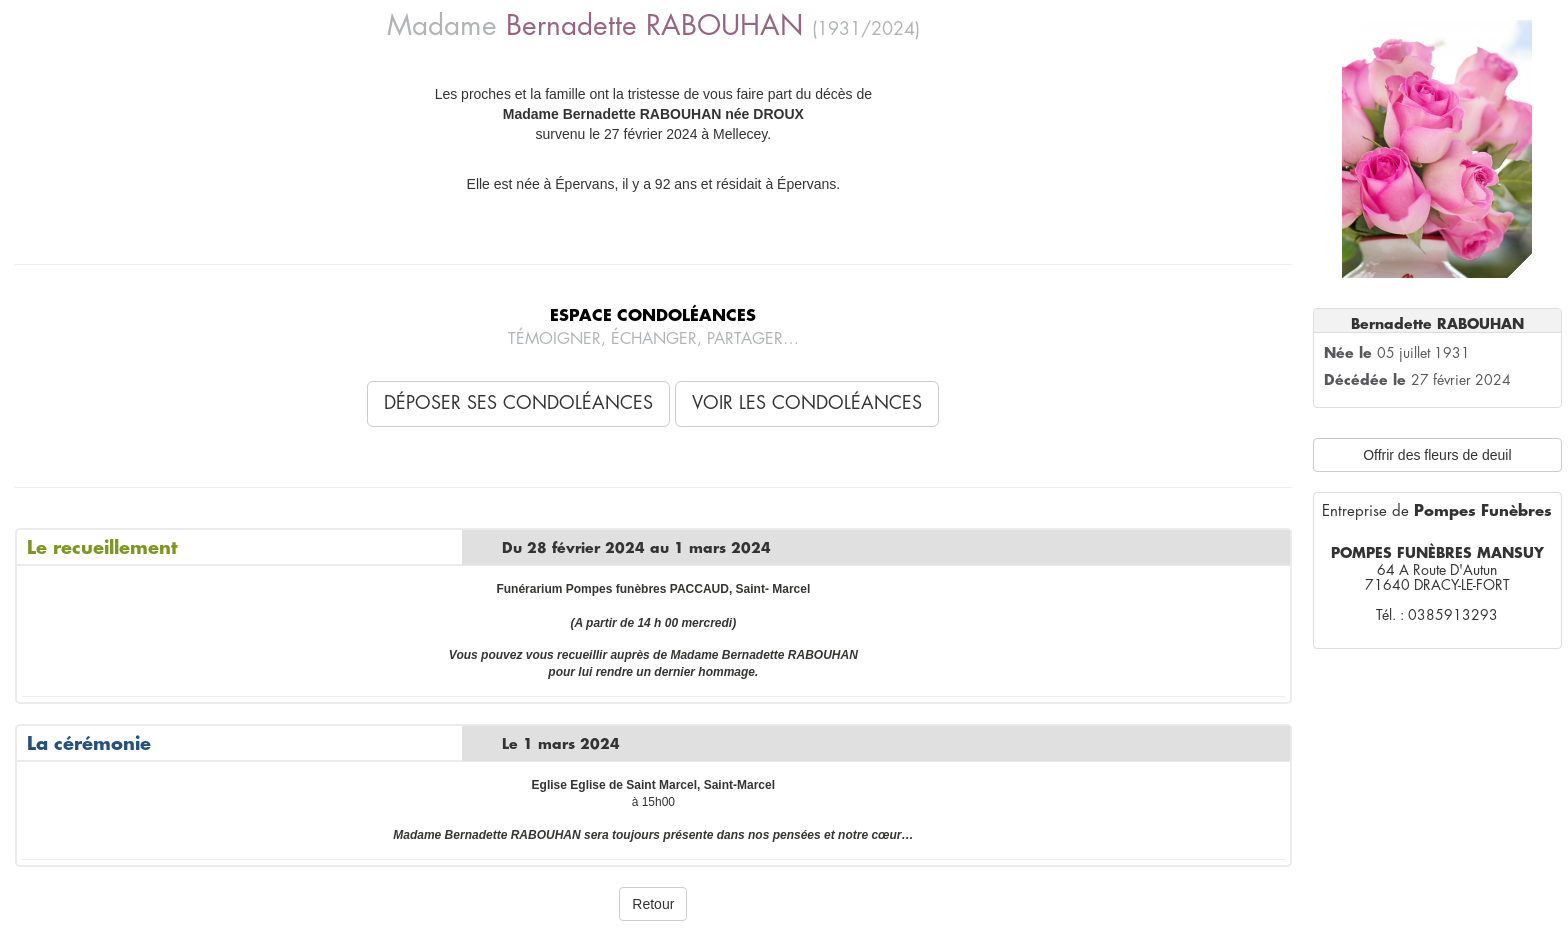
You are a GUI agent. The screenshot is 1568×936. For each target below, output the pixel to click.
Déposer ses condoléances (518, 403)
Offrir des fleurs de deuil (1437, 455)
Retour (653, 904)
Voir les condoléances (807, 403)
